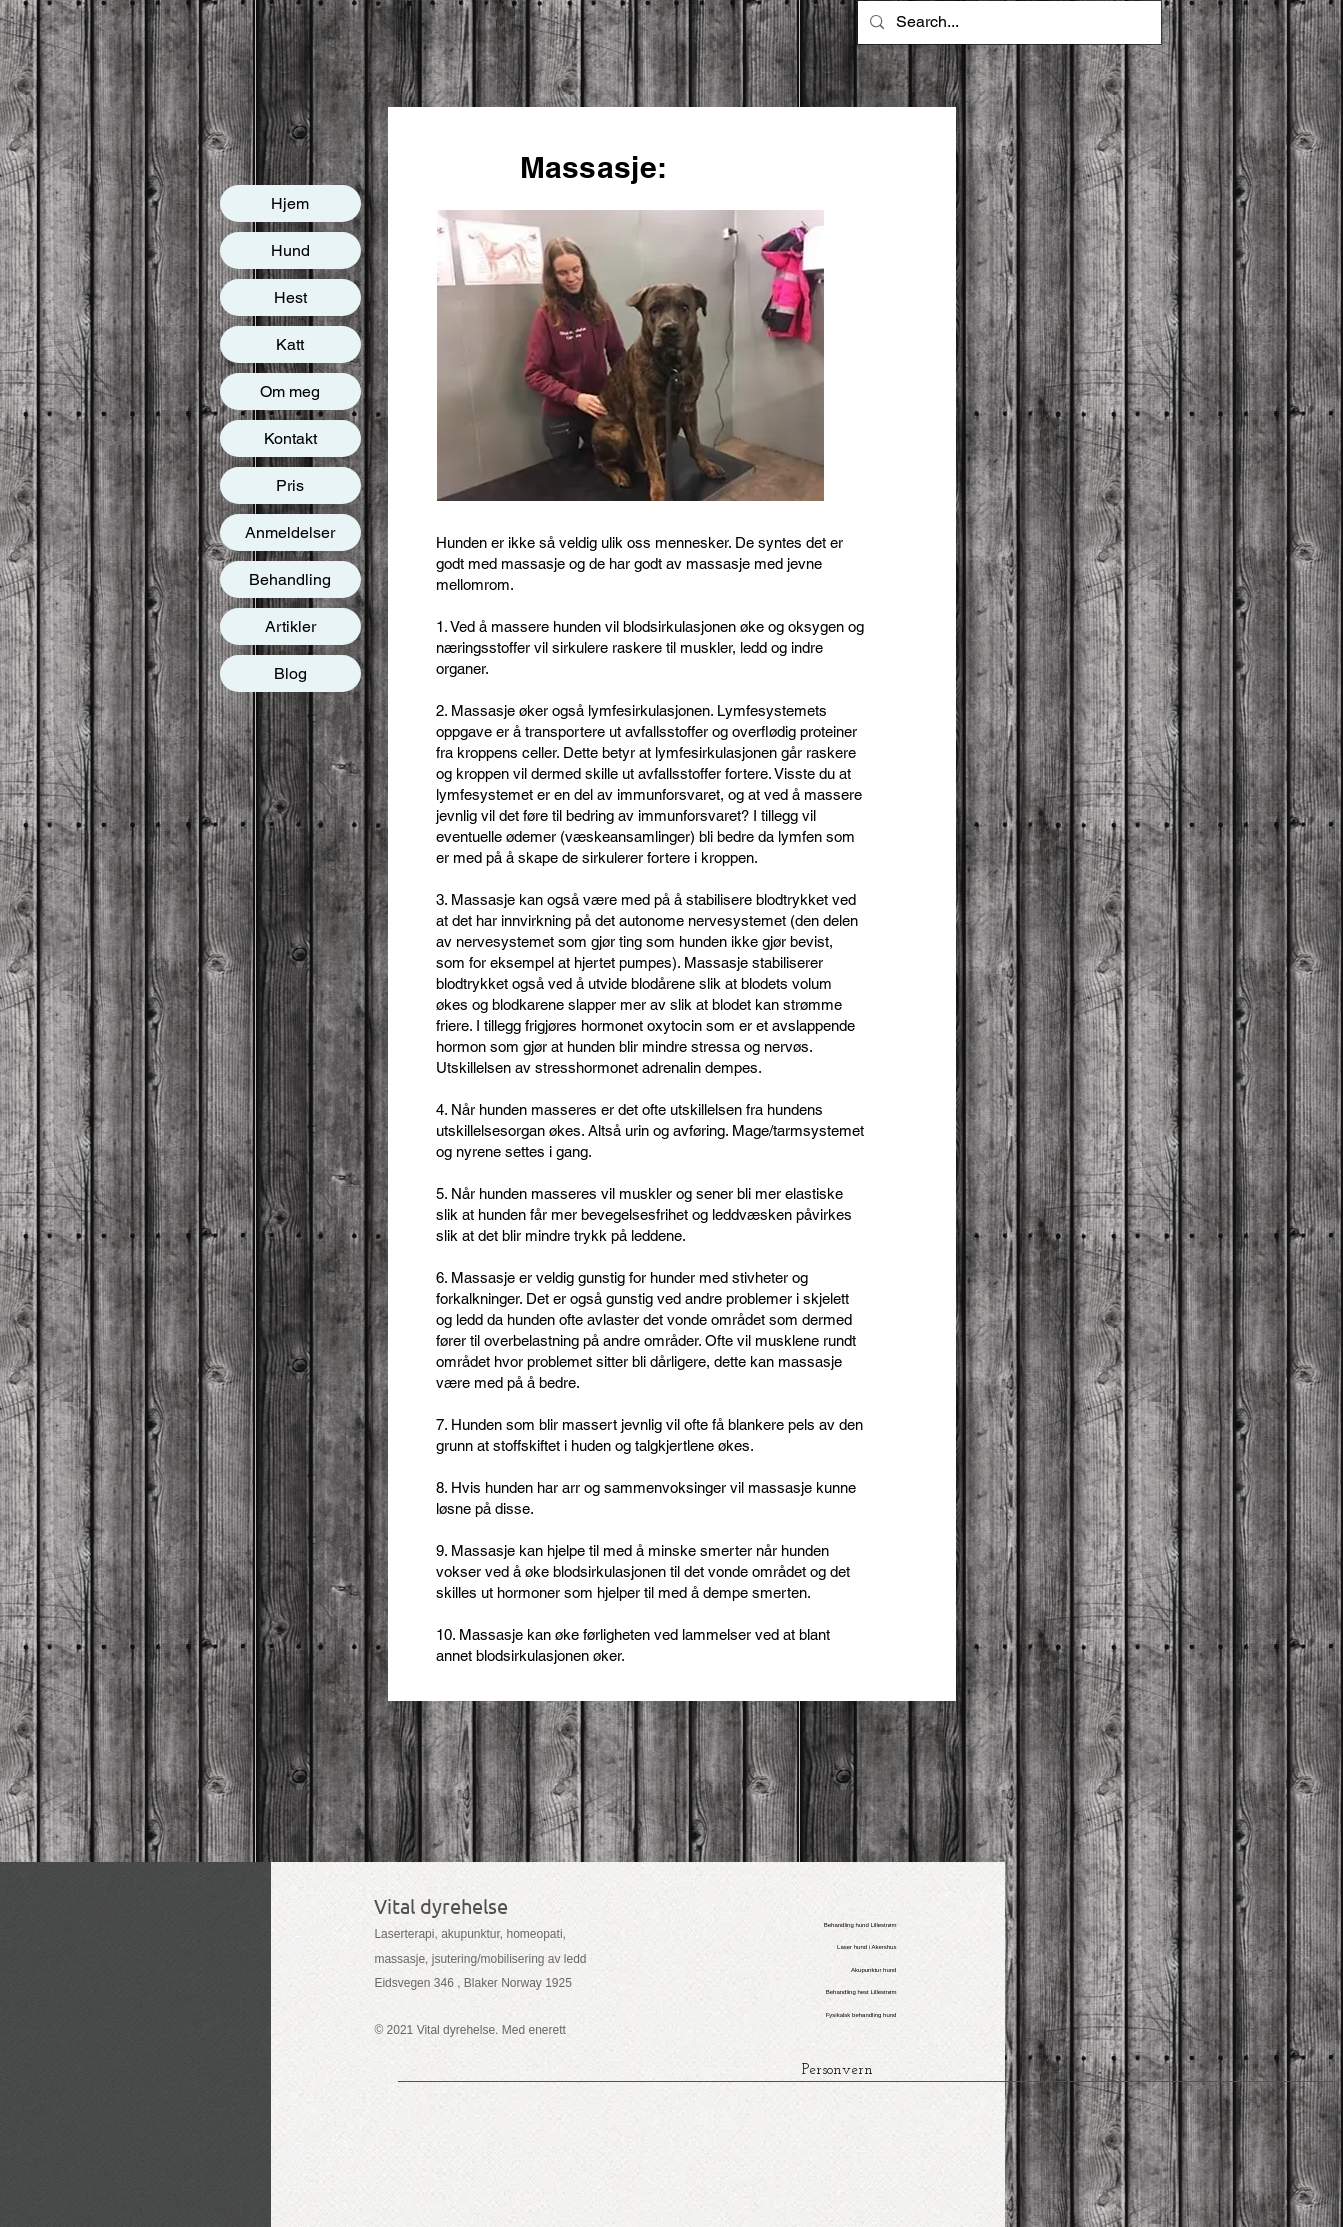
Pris (290, 485)
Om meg (290, 391)
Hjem (290, 203)
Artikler (290, 626)
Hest (290, 297)
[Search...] (1007, 22)
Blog (290, 673)
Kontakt (290, 438)
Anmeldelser (290, 532)
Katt (290, 344)
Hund (290, 250)
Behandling (290, 579)
